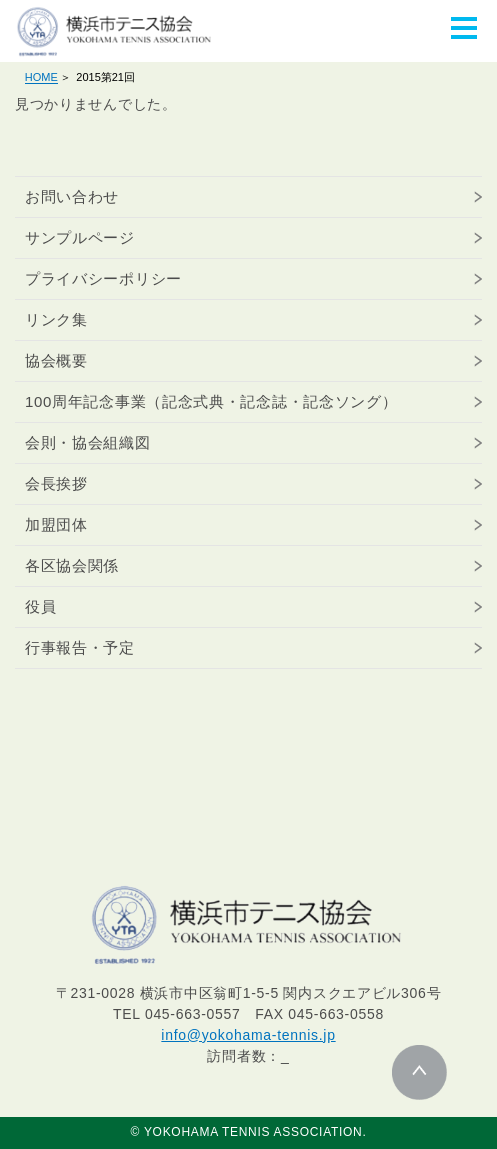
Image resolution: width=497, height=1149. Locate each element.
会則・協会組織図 (88, 442)
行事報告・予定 (80, 647)
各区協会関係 (72, 565)
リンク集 (56, 319)
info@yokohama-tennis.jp (248, 1035)
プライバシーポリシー (103, 278)
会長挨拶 (56, 483)
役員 (40, 606)
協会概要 (56, 360)
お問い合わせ (72, 196)
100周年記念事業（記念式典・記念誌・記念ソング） (211, 401)
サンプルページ (80, 237)
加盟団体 (56, 524)
